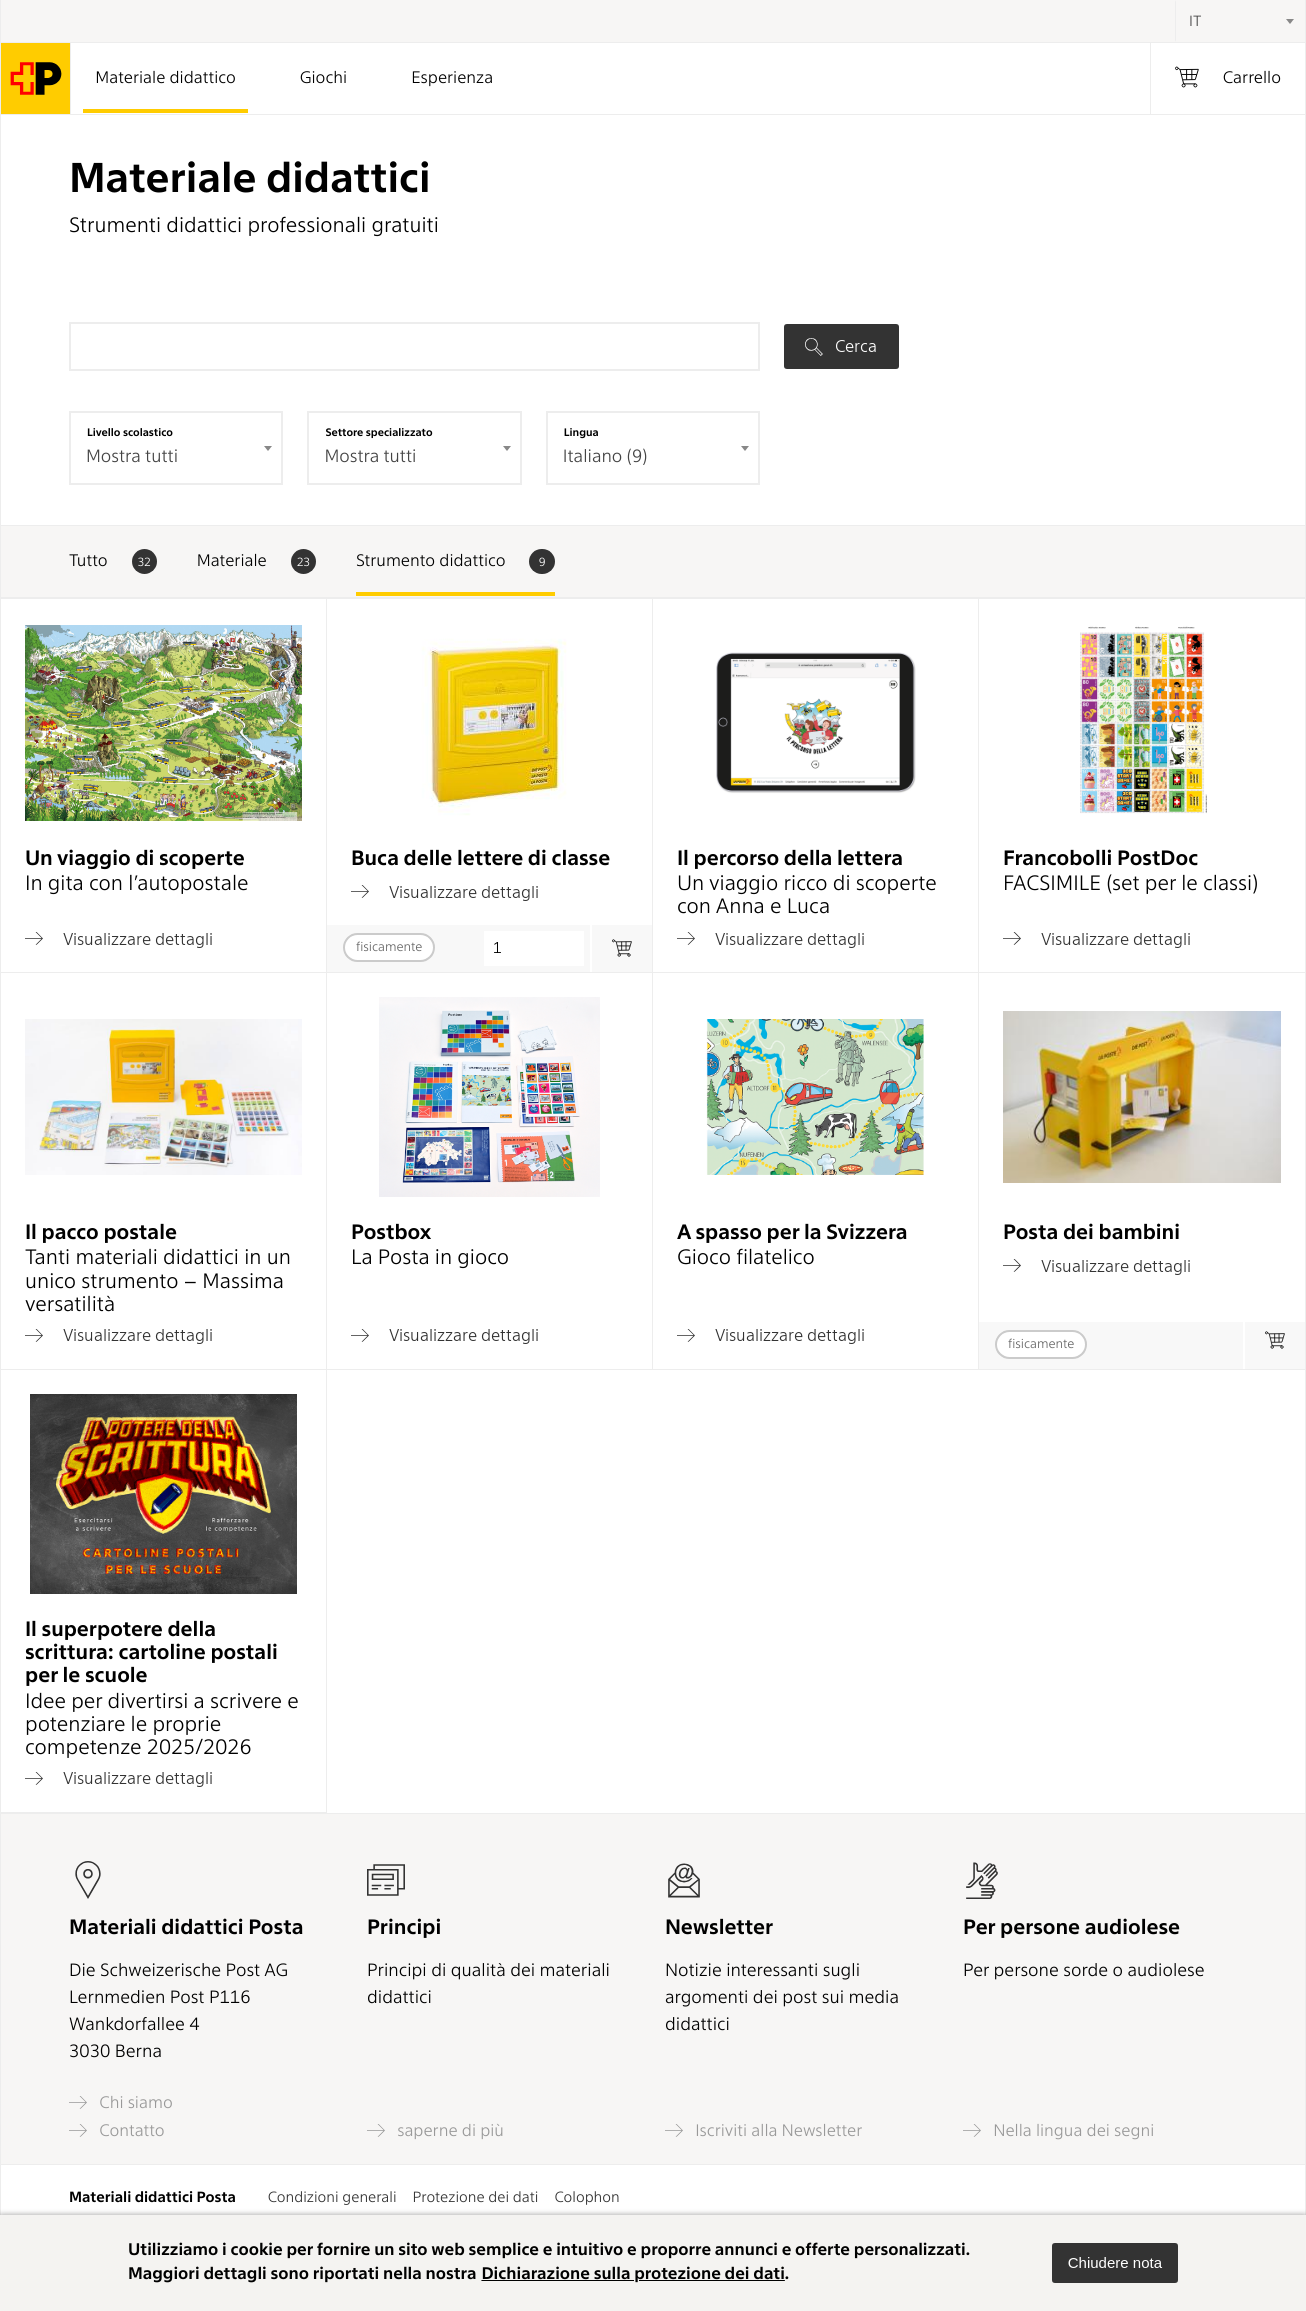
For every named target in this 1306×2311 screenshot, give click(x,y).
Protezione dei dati (476, 2197)
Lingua (581, 432)
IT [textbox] (1195, 21)
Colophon (586, 2197)
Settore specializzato (378, 432)
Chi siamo (121, 2102)
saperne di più (435, 2130)
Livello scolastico (130, 432)
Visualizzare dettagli (119, 939)
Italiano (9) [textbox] (605, 456)
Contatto (117, 2130)
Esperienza (452, 78)
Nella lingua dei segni (1058, 2130)
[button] (1115, 2263)
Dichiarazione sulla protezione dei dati (632, 2274)
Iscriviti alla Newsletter (763, 2130)
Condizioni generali (332, 2197)
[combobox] (1240, 21)
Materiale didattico (165, 78)
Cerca (841, 346)
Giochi (323, 78)
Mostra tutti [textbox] (132, 456)
